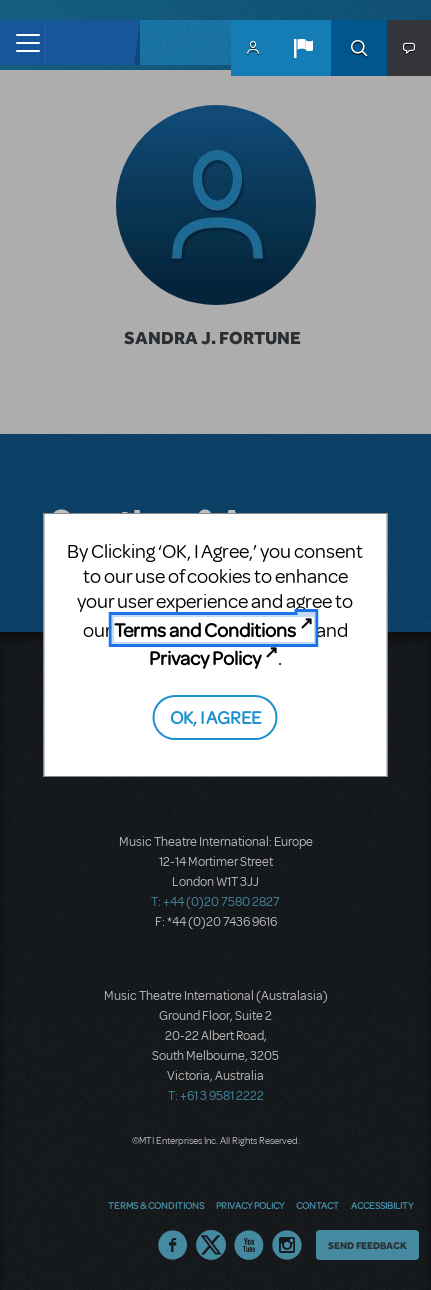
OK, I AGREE (215, 716)
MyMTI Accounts (253, 48)
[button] (303, 48)
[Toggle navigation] (22, 42)
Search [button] (359, 48)
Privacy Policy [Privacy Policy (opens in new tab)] (205, 657)
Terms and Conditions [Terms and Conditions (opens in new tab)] (205, 629)
